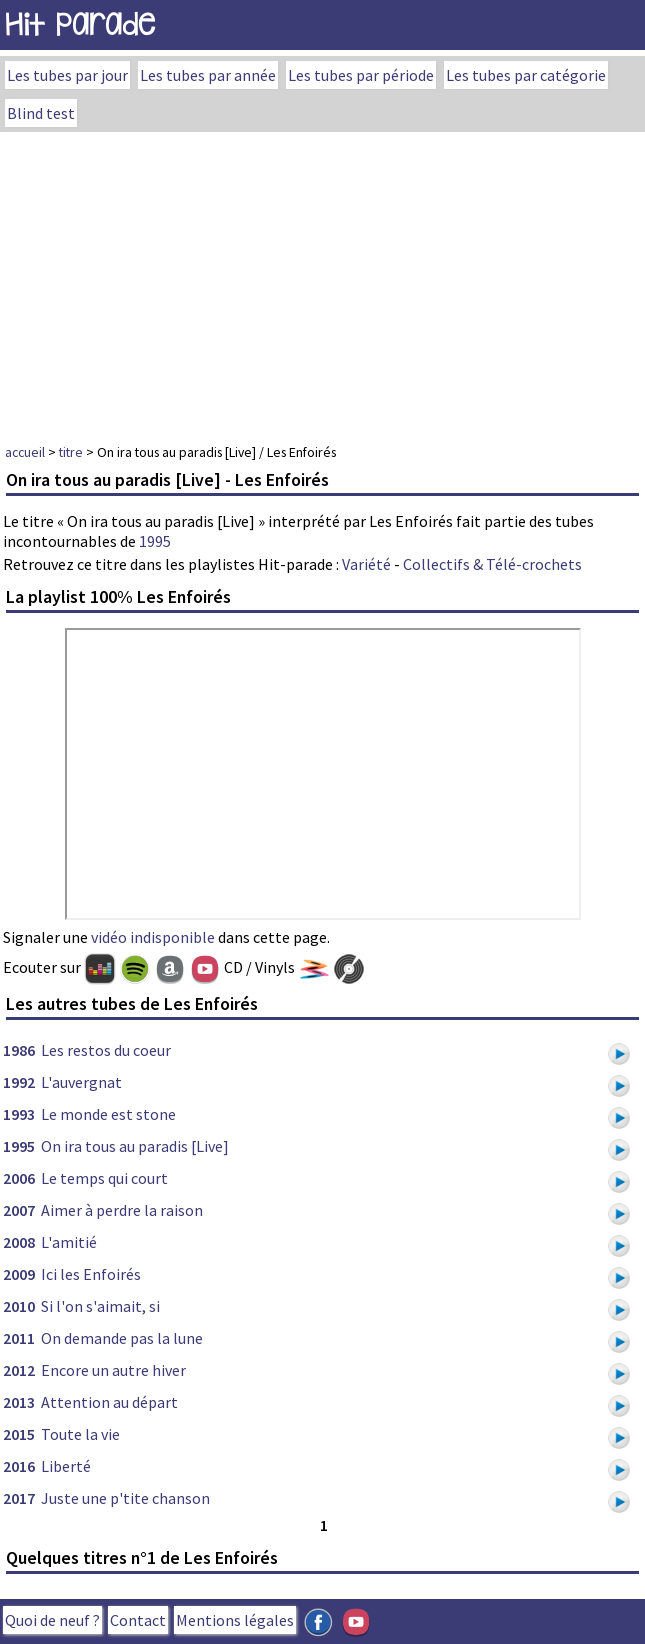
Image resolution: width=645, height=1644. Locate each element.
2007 (19, 1210)
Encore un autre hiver (113, 1370)
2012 (19, 1370)
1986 (19, 1050)
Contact (138, 1620)
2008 (19, 1242)
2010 (19, 1306)
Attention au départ (109, 1402)
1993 (19, 1114)
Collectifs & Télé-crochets (492, 564)
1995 (155, 541)
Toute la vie (80, 1434)
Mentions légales (235, 1620)
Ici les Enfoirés (91, 1274)
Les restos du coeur (106, 1050)
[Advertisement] (322, 282)
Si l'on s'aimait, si (100, 1306)
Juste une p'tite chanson (125, 1498)
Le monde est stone (108, 1114)
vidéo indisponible (153, 937)
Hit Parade (80, 24)
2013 (19, 1402)
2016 (19, 1466)
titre (71, 452)
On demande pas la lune (122, 1338)
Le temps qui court (104, 1178)
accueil (25, 452)
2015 (19, 1434)
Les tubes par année (208, 75)
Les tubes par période (361, 75)
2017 (19, 1498)
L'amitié (69, 1242)
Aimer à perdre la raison (122, 1210)
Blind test (41, 113)
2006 (19, 1178)
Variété (366, 564)
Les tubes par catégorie (526, 75)
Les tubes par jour (67, 75)
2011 (19, 1338)
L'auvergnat (81, 1082)
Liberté (66, 1466)
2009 (19, 1274)
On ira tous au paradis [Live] (135, 1146)
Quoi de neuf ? (52, 1620)
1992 (19, 1082)
